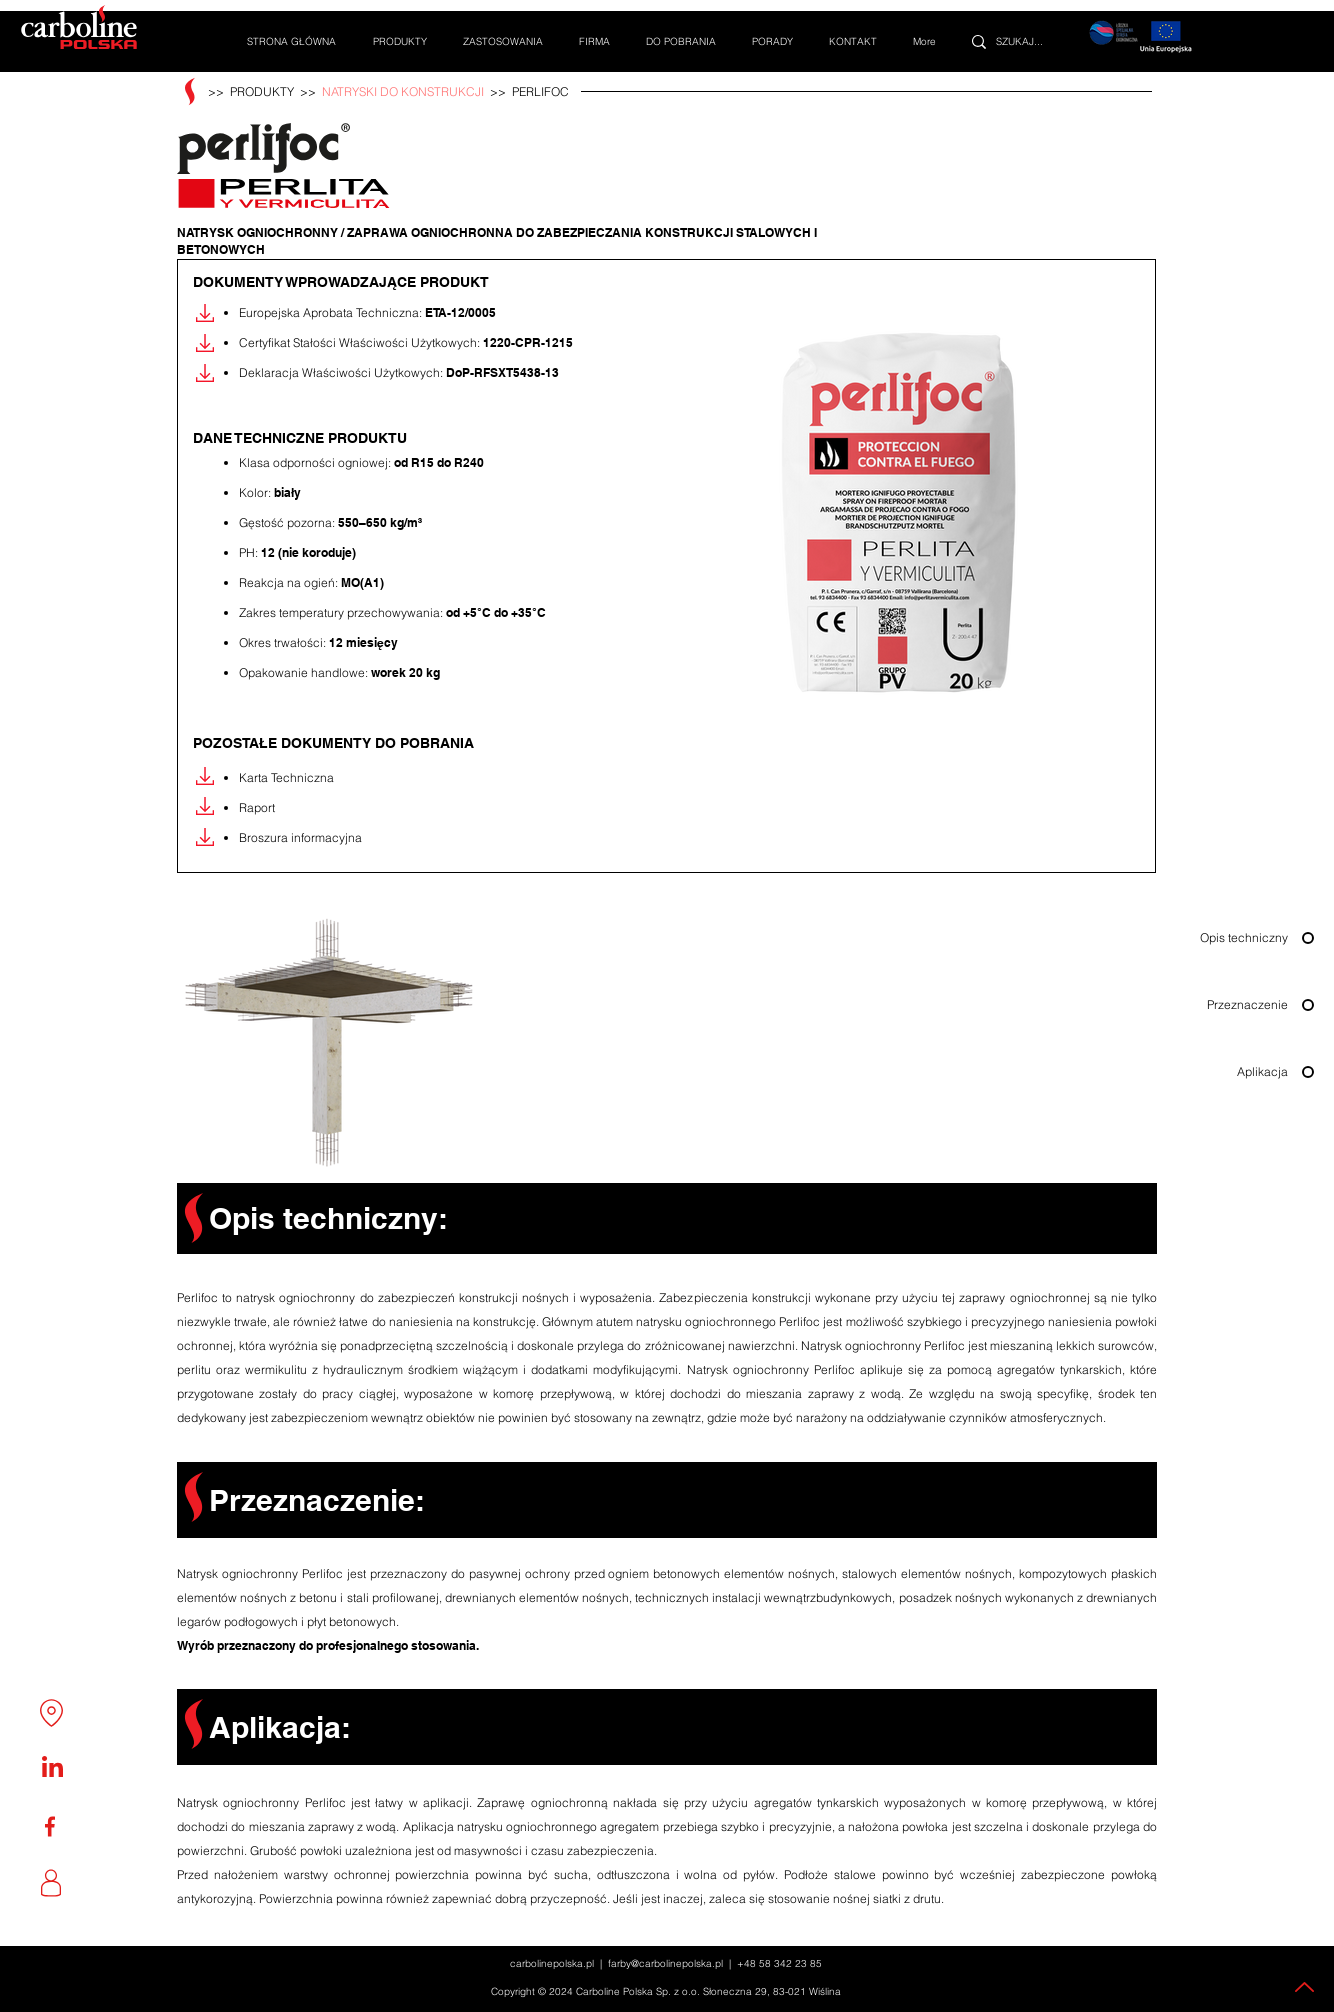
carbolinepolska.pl (552, 1963)
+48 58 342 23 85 (779, 1963)
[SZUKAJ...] (1030, 41)
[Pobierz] (205, 312)
